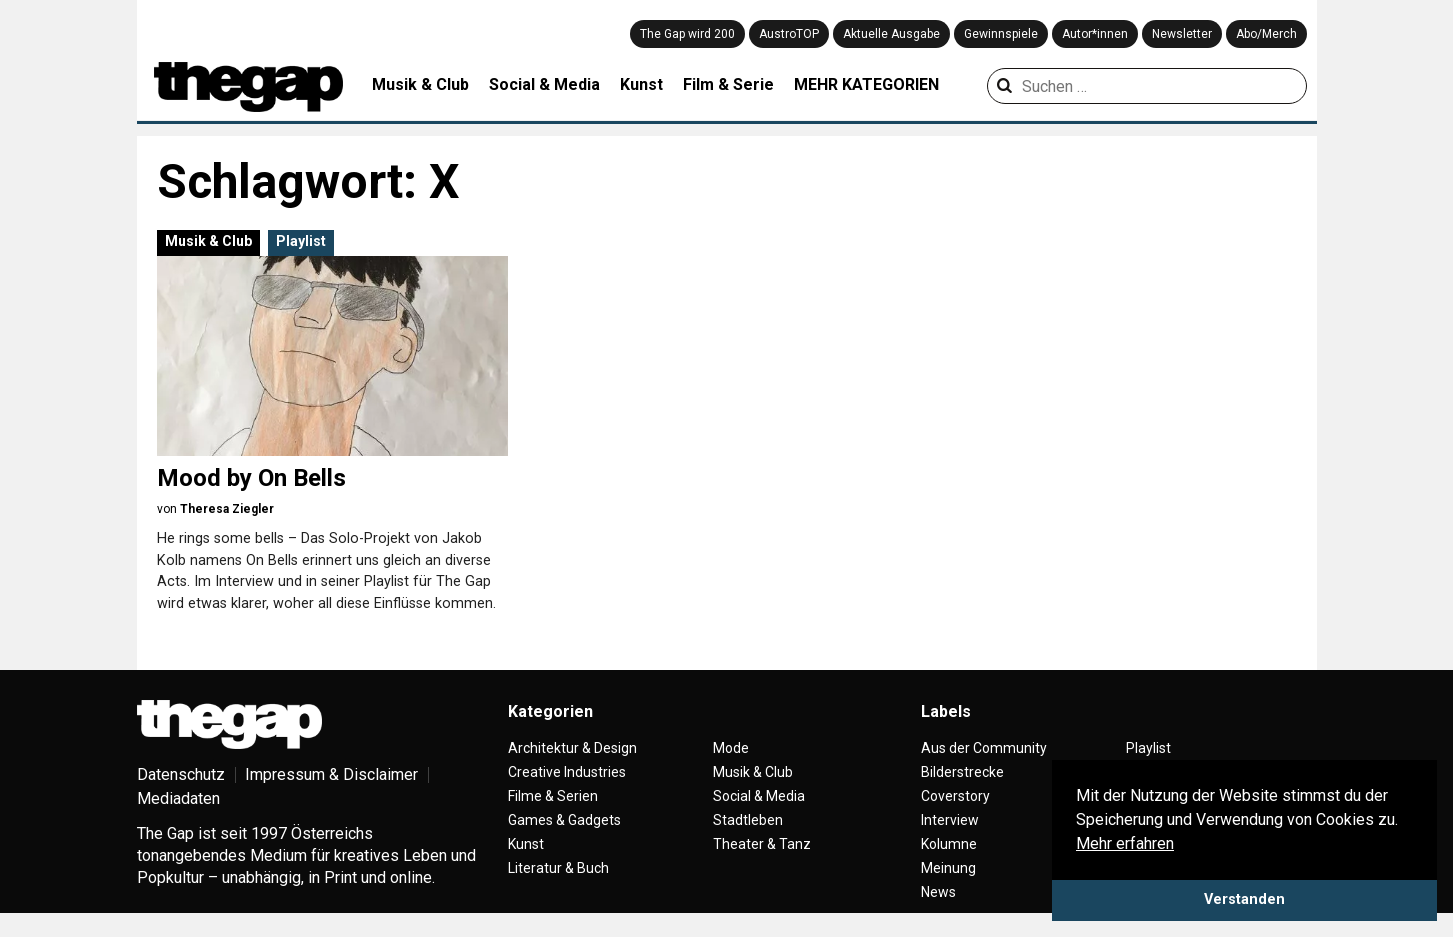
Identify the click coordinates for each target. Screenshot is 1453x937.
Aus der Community (984, 748)
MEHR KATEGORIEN (866, 84)
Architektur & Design (572, 748)
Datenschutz (181, 774)
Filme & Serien (553, 796)
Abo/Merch (1266, 34)
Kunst (641, 84)
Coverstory (955, 796)
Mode (731, 748)
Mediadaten (178, 798)
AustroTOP (789, 34)
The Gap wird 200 (687, 34)
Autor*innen (1095, 34)
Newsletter (1182, 34)
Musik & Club (420, 84)
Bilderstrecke (962, 772)
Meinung (948, 868)
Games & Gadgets (564, 820)
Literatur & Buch (558, 868)
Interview (950, 820)
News (938, 892)
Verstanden (1244, 899)
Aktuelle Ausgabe (891, 34)
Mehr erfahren (1125, 843)
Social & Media (544, 84)
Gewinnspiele (1001, 34)
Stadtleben (748, 820)
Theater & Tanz (762, 844)
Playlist (301, 241)
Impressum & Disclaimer (331, 774)
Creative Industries (567, 772)
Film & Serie (728, 84)
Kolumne (949, 844)
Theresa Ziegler (227, 509)
